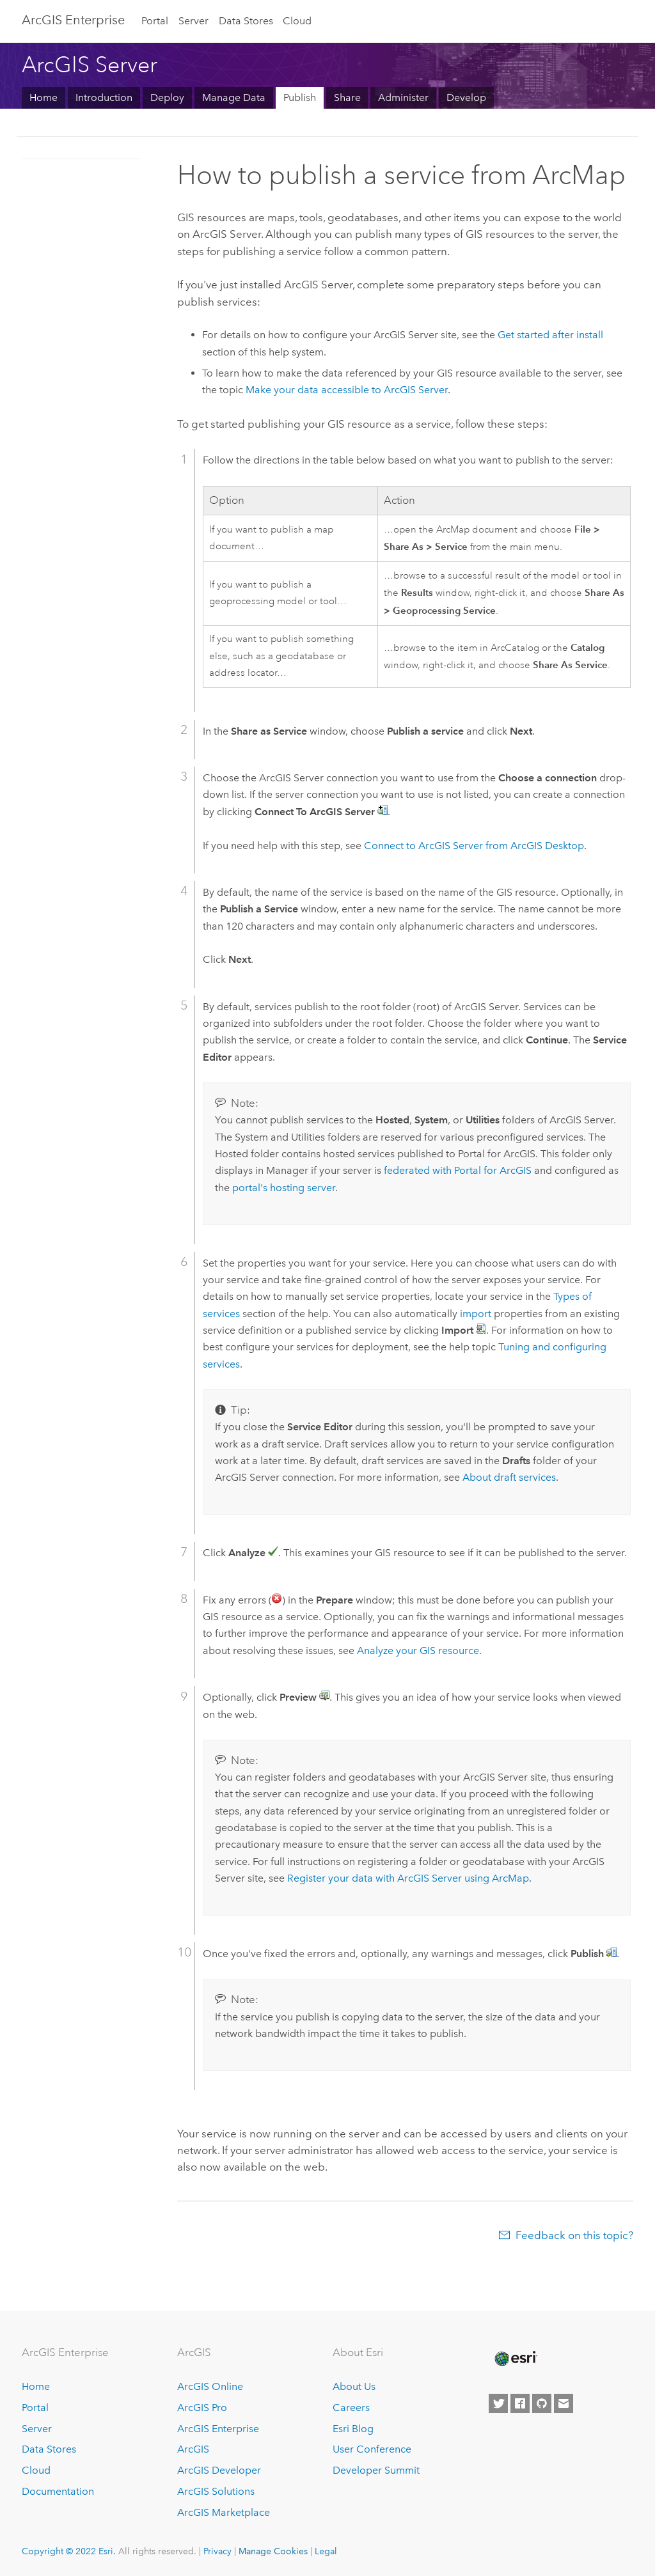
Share (347, 97)
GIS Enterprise (73, 19)
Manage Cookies (273, 2551)
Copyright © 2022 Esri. (69, 2551)
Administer (403, 97)
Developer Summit (376, 2470)
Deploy (167, 97)
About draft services (509, 1477)
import (475, 1314)
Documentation (58, 2491)
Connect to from (474, 845)
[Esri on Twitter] (498, 2403)
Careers (351, 2407)
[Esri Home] (515, 2358)
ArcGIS (193, 2449)
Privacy (217, 2551)
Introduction (103, 97)
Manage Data (233, 97)
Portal (154, 21)
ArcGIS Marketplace (223, 2512)
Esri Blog (353, 2429)
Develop (466, 97)
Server (193, 21)
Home (43, 97)
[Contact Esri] (563, 2403)
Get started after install (550, 335)
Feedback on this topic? (574, 2235)
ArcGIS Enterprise (218, 2429)
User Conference (372, 2449)
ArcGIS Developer (219, 2470)
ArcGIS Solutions (216, 2491)
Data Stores (246, 21)
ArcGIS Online (210, 2386)
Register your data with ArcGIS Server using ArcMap (408, 1878)
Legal (326, 2551)
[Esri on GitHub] (541, 2403)
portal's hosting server (283, 1188)
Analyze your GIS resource (418, 1650)
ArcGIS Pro (202, 2407)
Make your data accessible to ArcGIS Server (347, 390)
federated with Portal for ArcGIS (458, 1170)
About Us (354, 2386)
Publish (299, 97)
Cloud (297, 21)
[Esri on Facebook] (520, 2403)
